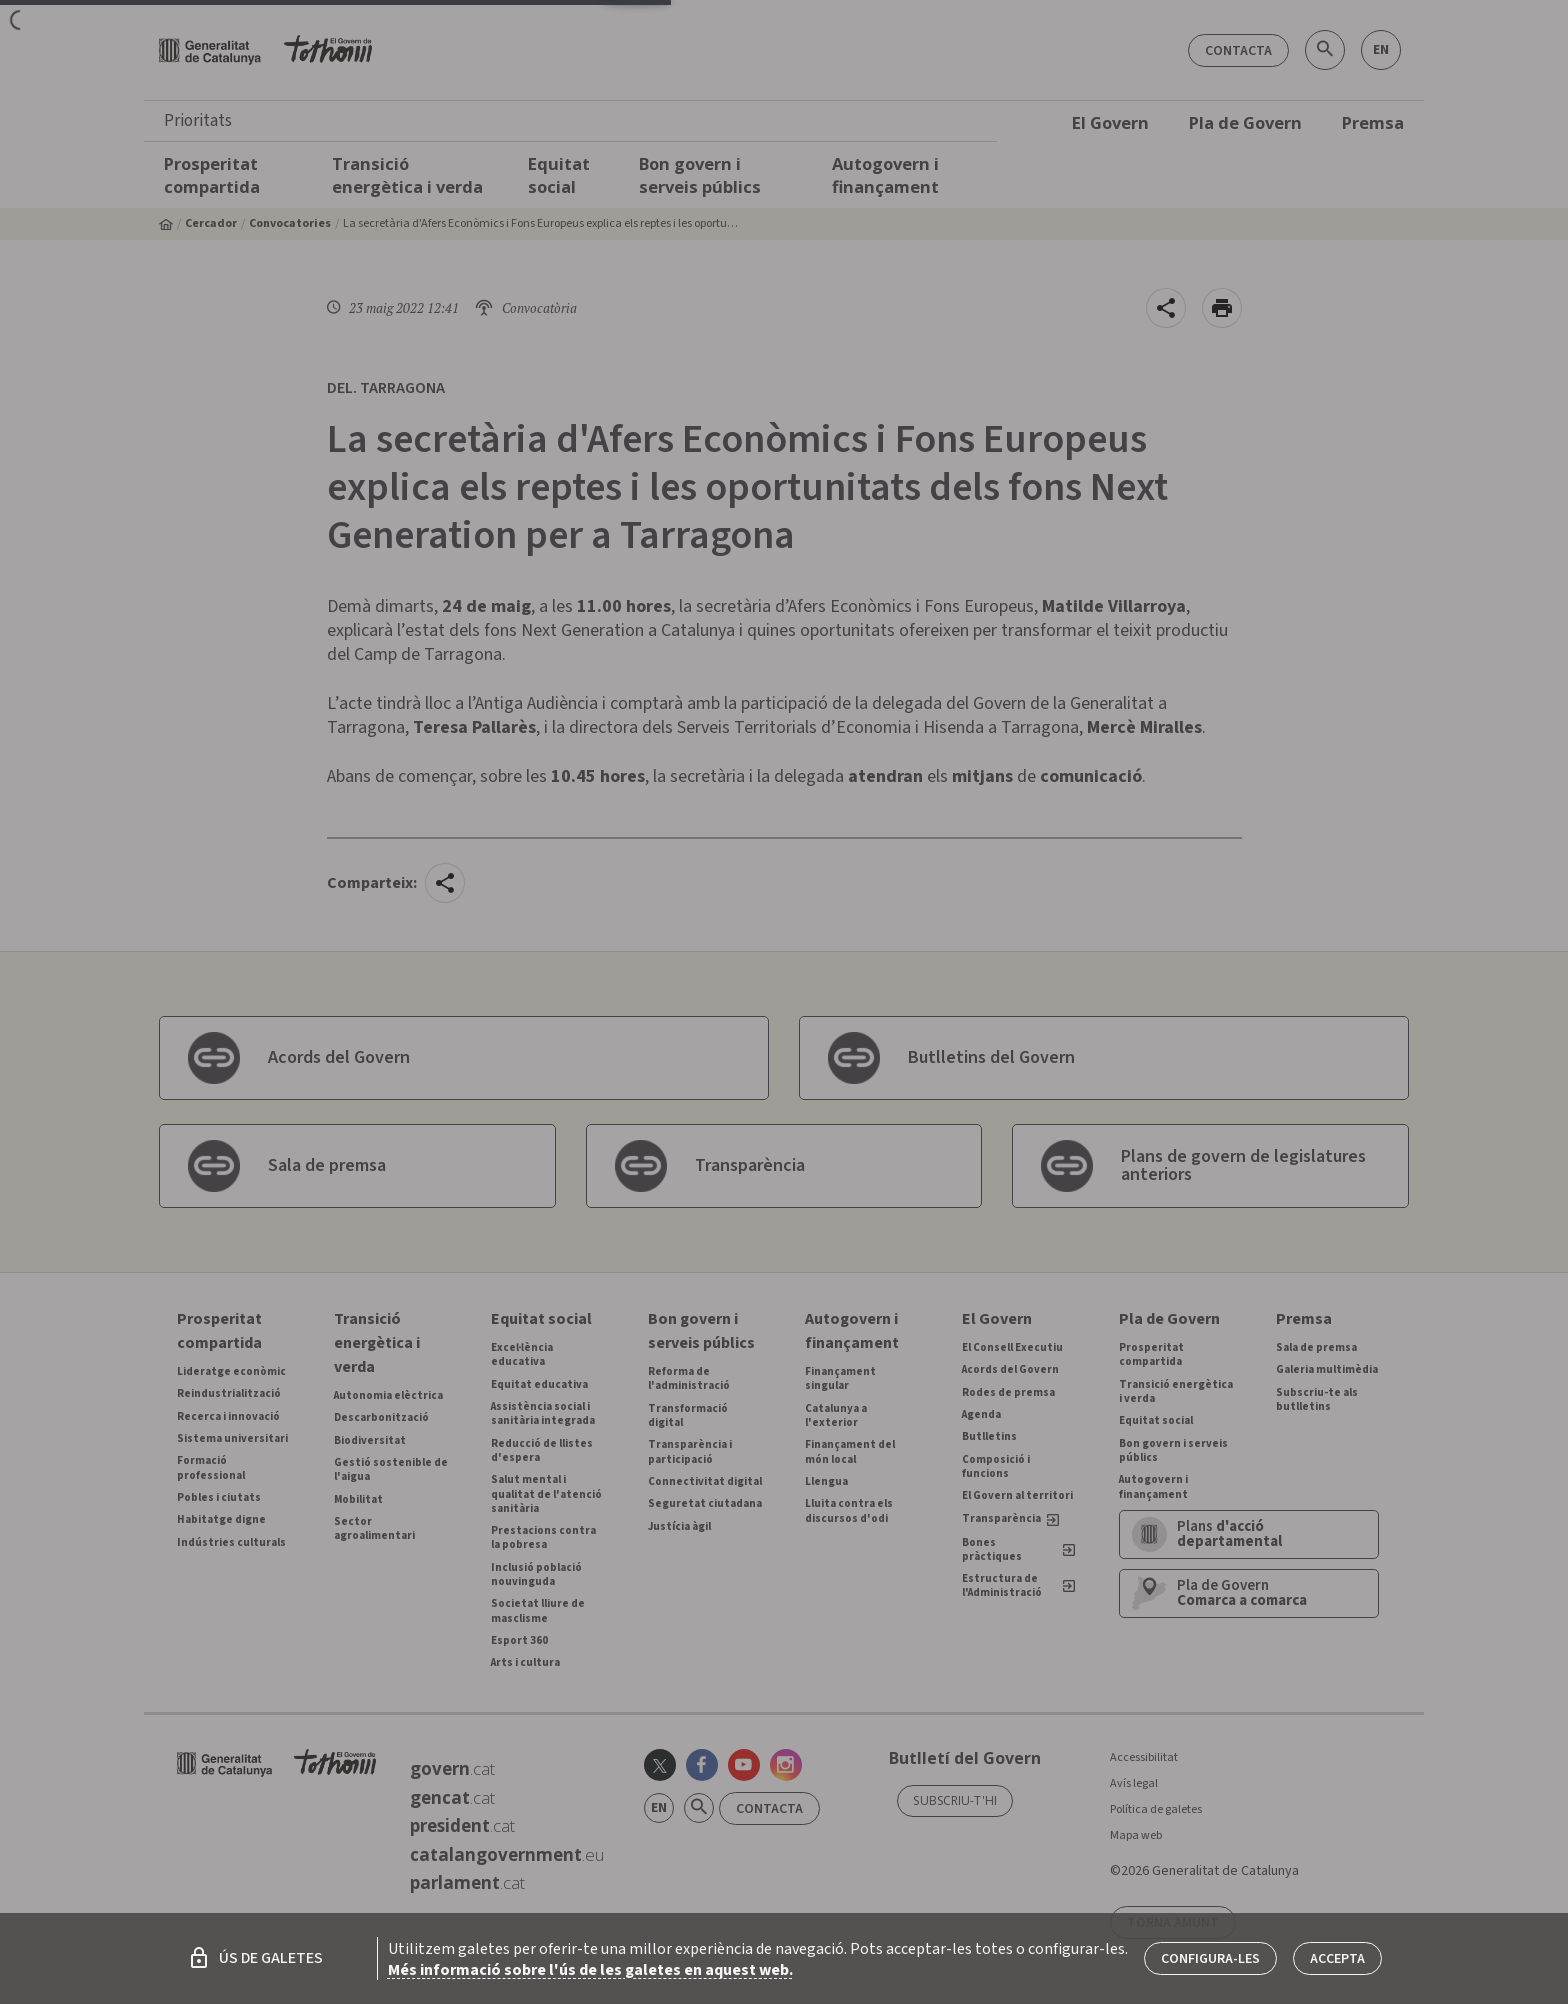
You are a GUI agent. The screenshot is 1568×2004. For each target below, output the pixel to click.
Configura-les (1210, 1959)
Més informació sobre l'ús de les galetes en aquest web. (590, 1970)
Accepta (1337, 1959)
